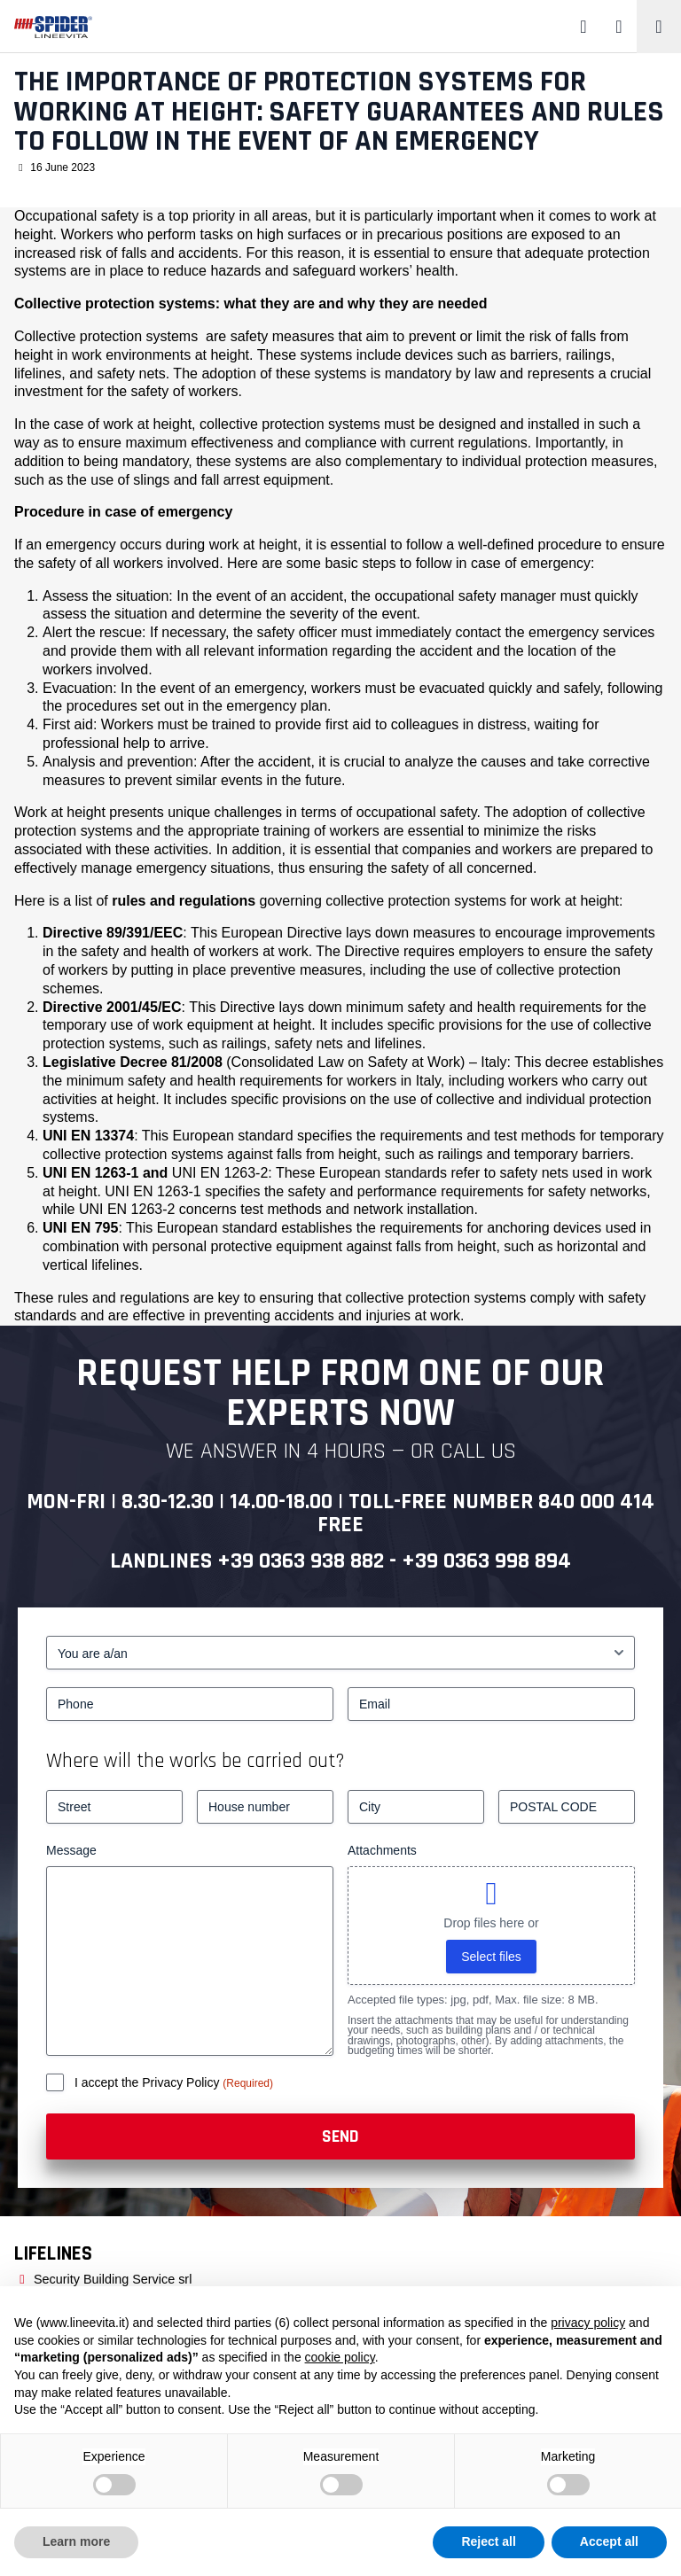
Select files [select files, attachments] (491, 1957)
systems (172, 336)
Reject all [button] (488, 2541)
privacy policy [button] (588, 2322)
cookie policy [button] (340, 2357)
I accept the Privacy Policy (148, 2082)
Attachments (382, 1850)
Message (71, 1850)
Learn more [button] (76, 2541)
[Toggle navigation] (659, 26)
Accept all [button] (609, 2541)
